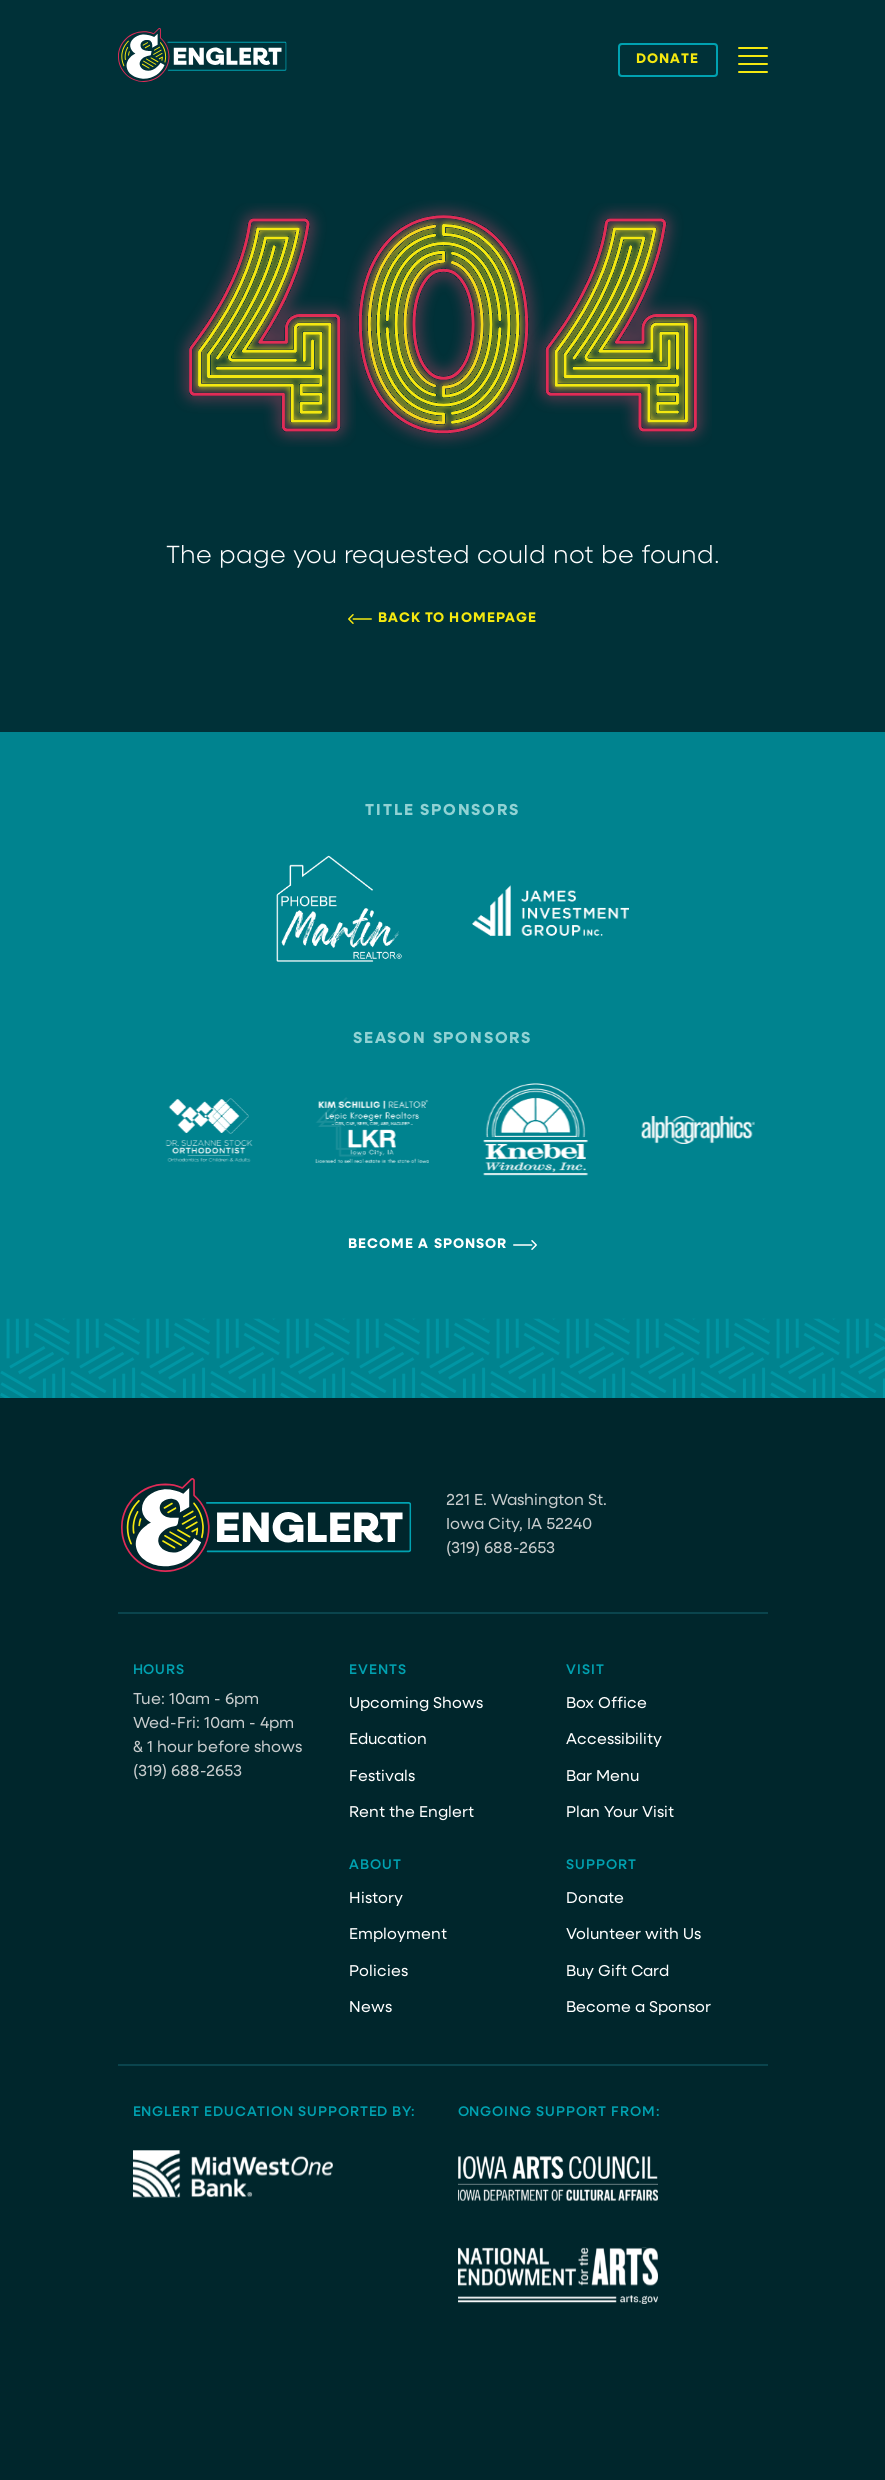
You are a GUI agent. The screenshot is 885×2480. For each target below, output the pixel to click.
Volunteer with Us (634, 1935)
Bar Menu (603, 1777)
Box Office (606, 1704)
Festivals (382, 1777)
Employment (398, 1935)
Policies (378, 1972)
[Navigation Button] (753, 60)
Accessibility (614, 1740)
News (370, 2008)
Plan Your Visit (620, 1813)
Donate (595, 1899)
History (376, 1899)
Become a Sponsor (428, 1244)
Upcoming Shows (416, 1704)
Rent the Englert (411, 1813)
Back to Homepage (458, 618)
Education (389, 1740)
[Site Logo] (202, 55)
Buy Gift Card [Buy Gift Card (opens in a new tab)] (619, 1972)
